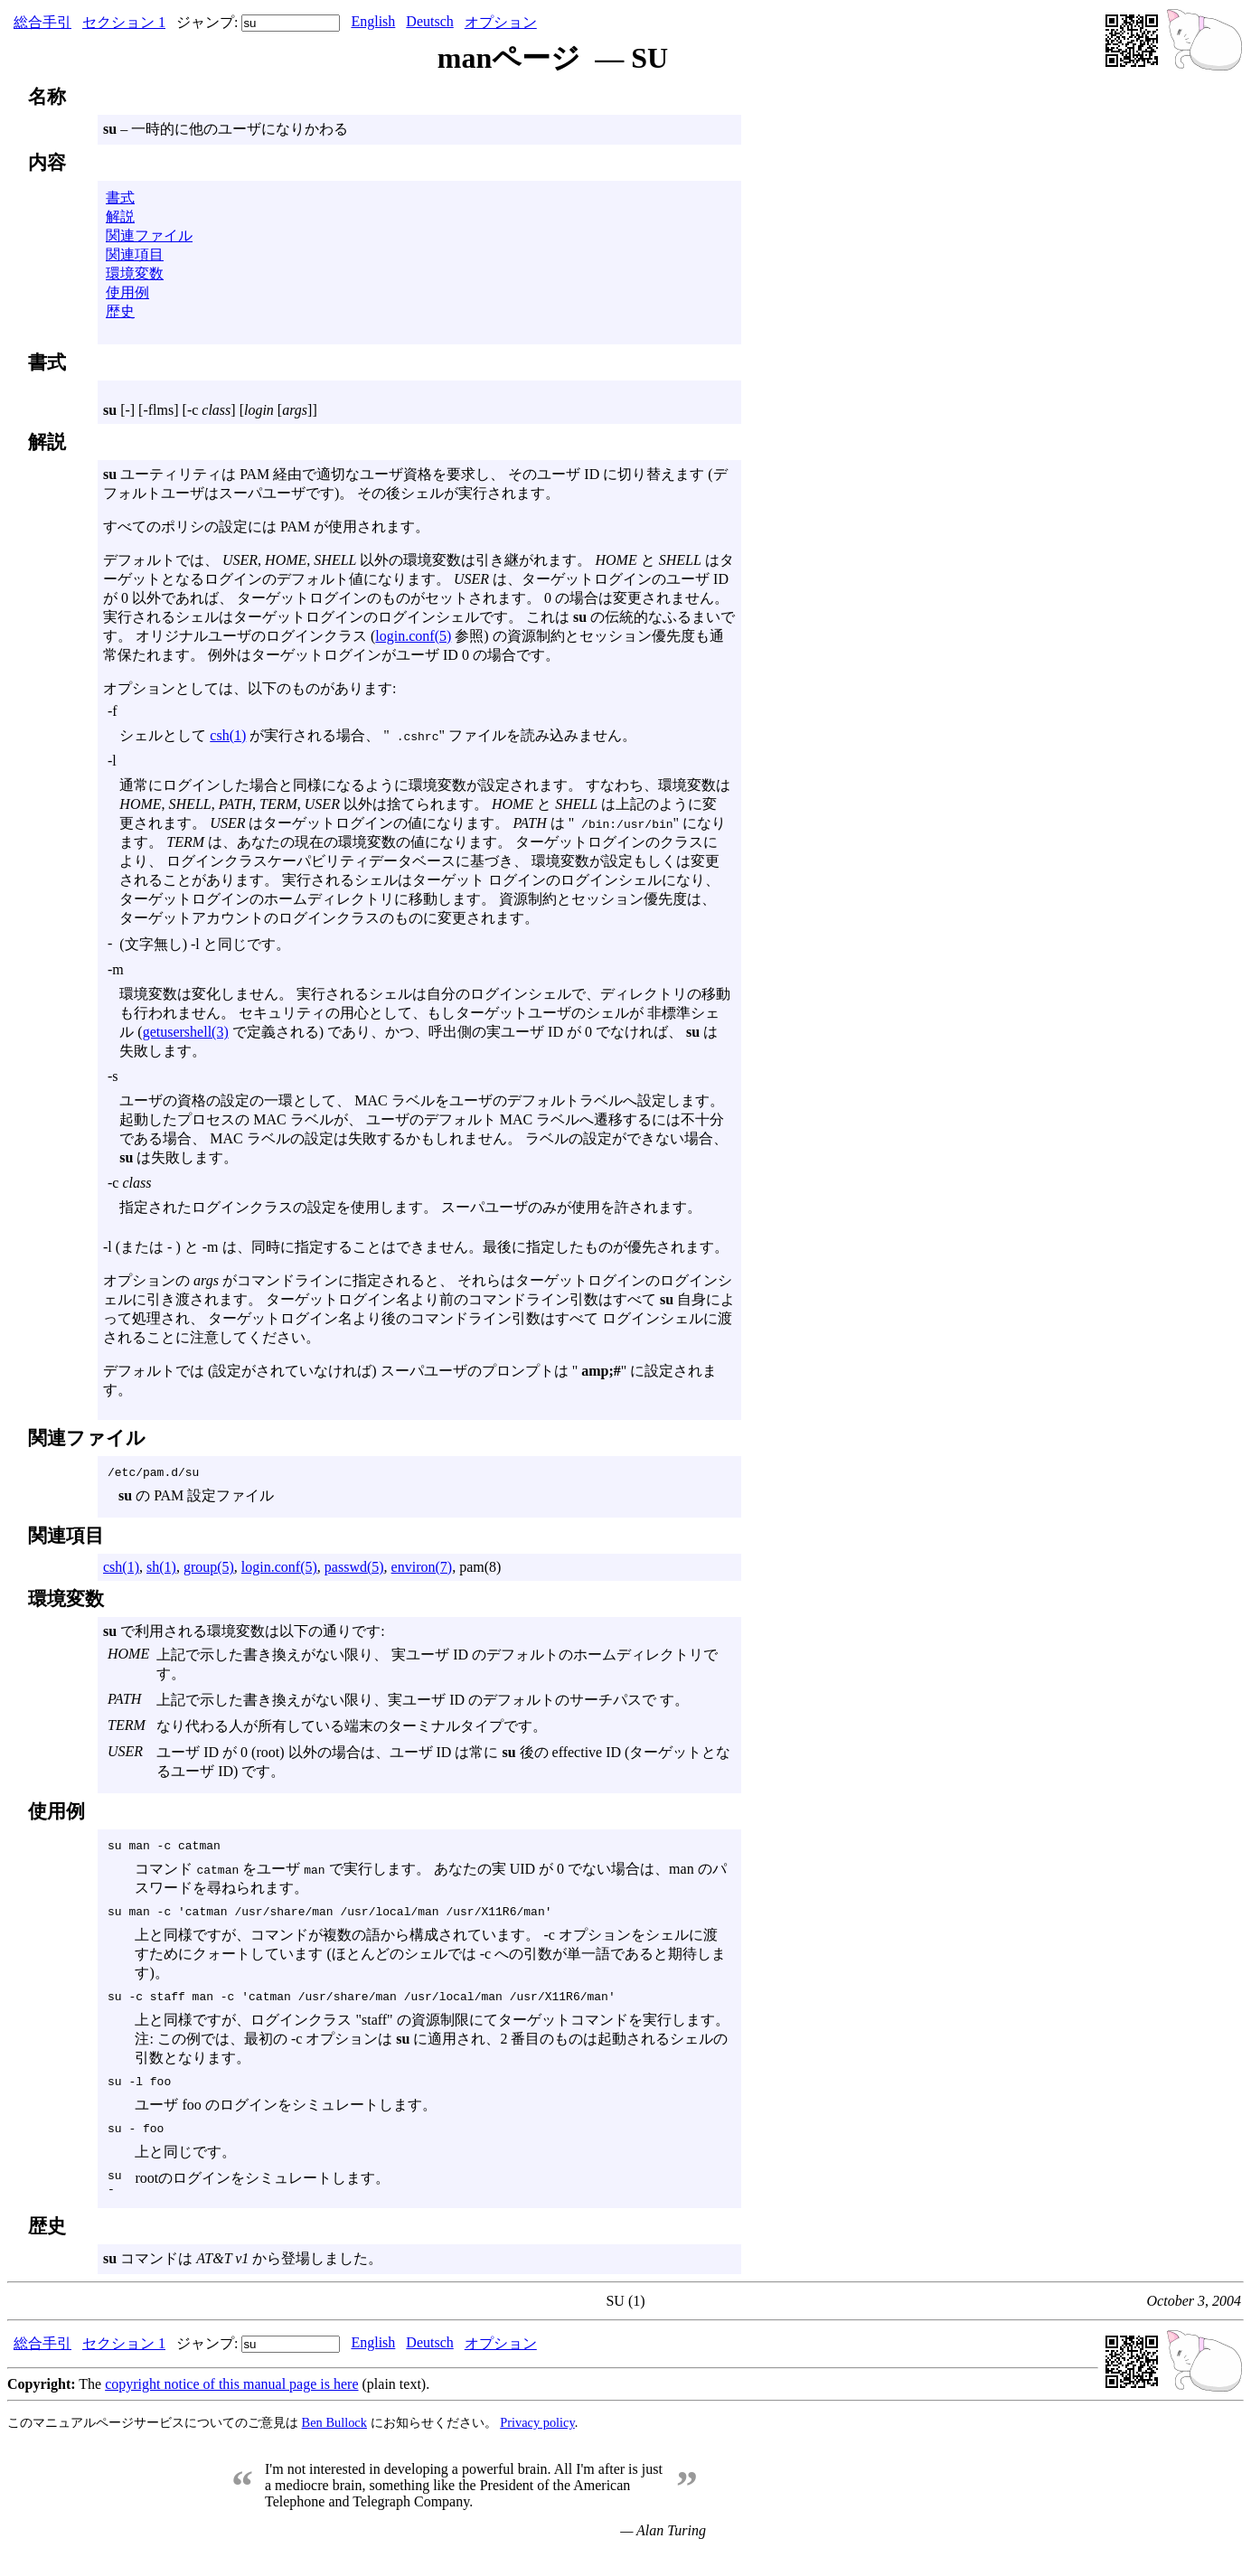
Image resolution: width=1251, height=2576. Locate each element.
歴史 (120, 311)
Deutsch (429, 21)
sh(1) (161, 1569)
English (373, 21)
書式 (120, 197)
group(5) (208, 1569)
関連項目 (135, 254)
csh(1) (228, 735)
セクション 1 (123, 22)
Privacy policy (537, 2444)
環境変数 (135, 273)
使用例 (127, 292)
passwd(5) (354, 1569)
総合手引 (42, 22)
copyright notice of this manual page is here (231, 2405)
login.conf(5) (413, 636)
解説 (120, 216)
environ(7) (422, 1569)
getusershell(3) (186, 1031)
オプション (501, 22)
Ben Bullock (334, 2444)
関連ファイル (149, 235)
